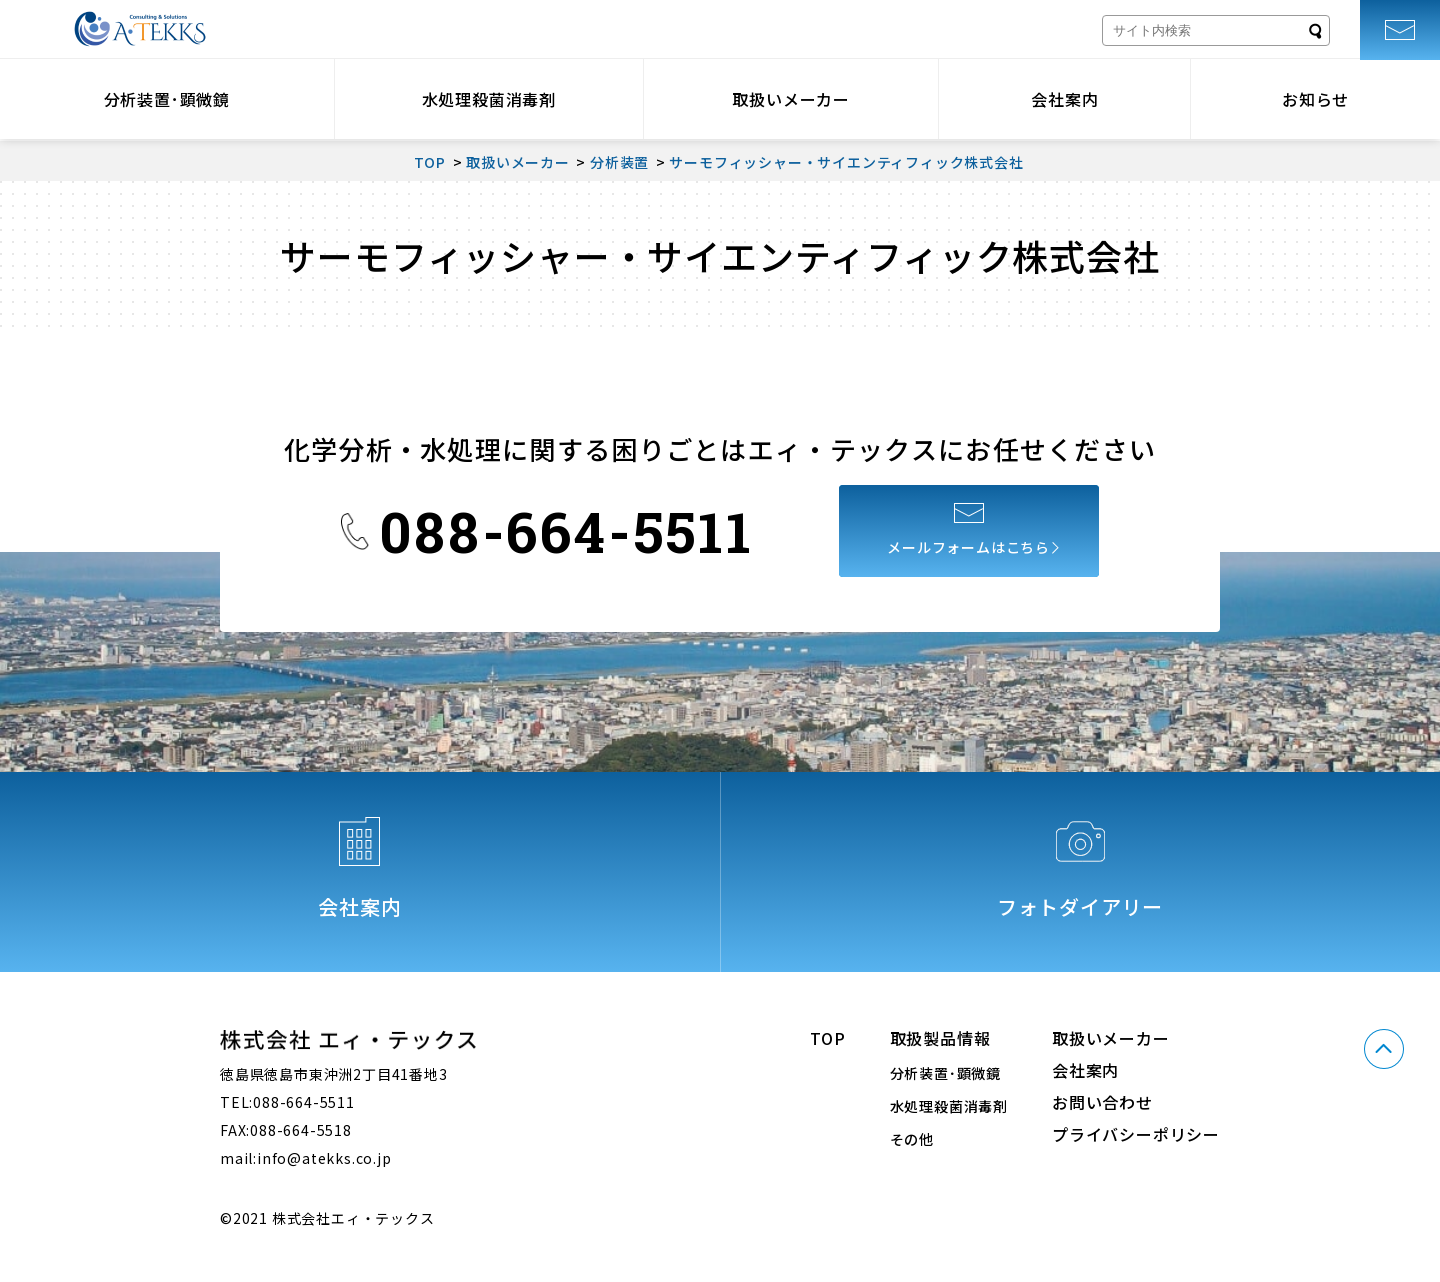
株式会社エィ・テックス (140, 29)
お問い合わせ (1102, 1102)
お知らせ (1315, 99)
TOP (827, 1038)
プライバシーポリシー (1136, 1134)
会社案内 (1064, 99)
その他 (912, 1139)
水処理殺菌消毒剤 (489, 99)
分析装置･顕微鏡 (167, 99)
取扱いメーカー (791, 99)
